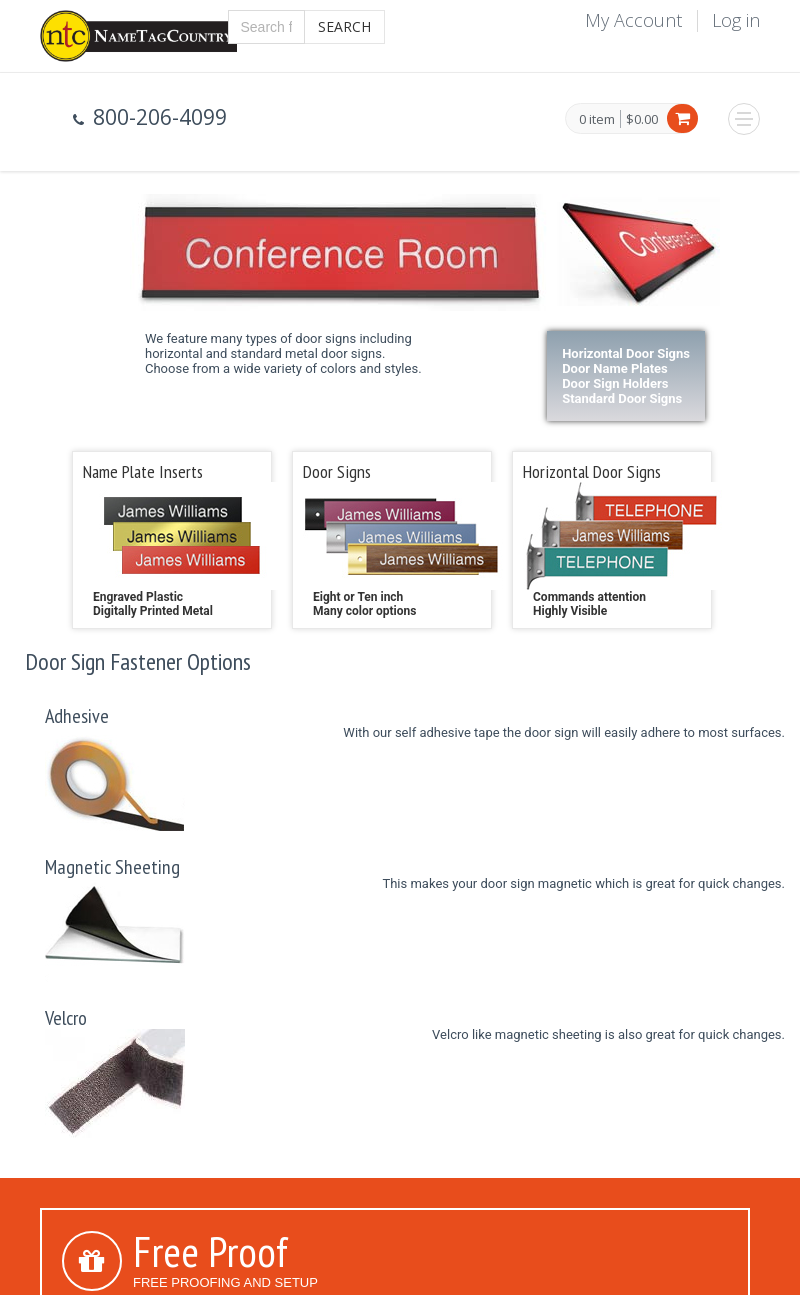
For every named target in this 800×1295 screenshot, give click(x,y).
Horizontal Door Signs (626, 353)
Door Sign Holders (615, 383)
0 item (597, 120)
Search (344, 26)
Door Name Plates (615, 368)
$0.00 (642, 119)
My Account (633, 20)
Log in (736, 20)
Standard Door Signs (622, 398)
